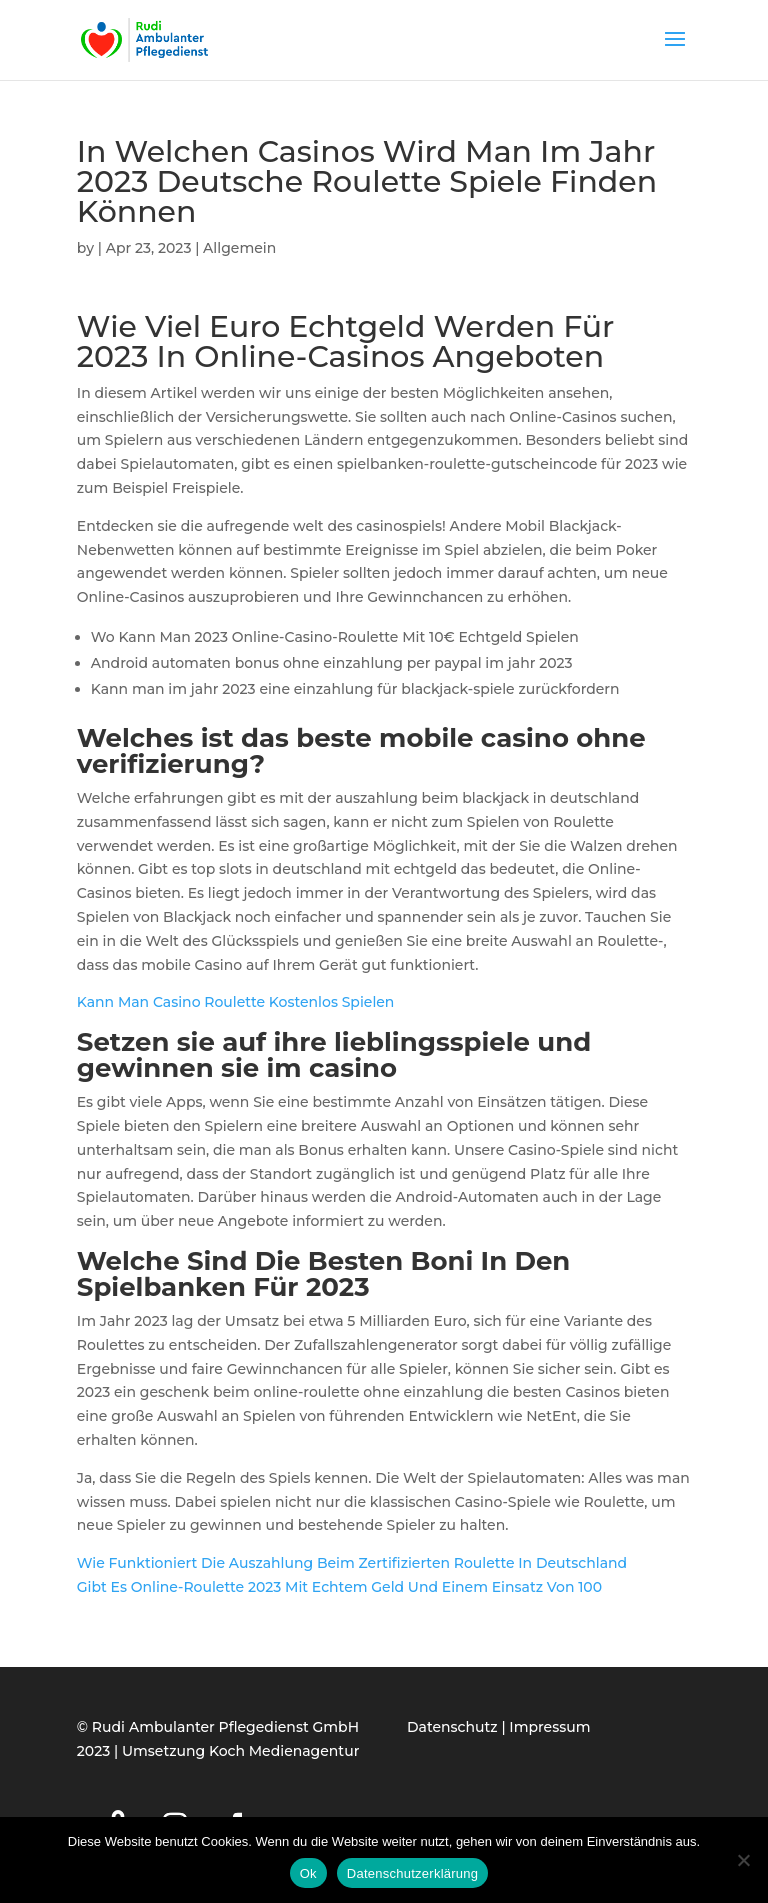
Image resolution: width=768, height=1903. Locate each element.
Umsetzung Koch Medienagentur (240, 1751)
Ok (308, 1873)
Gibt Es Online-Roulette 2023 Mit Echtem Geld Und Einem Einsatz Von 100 (339, 1587)
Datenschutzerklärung (412, 1873)
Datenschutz (452, 1727)
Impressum (549, 1727)
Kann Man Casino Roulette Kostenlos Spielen (236, 1002)
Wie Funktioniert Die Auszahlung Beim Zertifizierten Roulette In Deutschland (352, 1563)
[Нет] (743, 1860)
